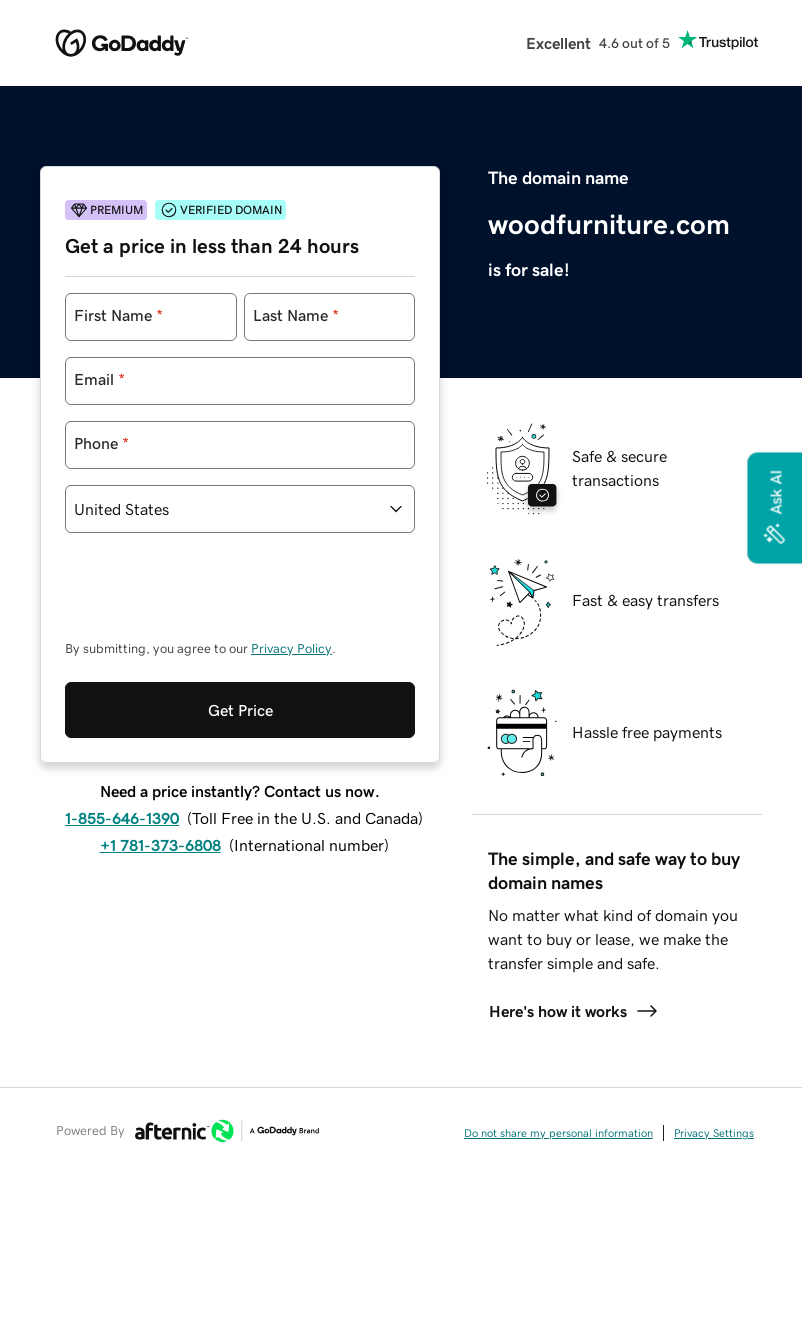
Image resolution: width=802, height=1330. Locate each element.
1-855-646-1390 (122, 818)
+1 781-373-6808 (160, 845)
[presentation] (217, 596)
